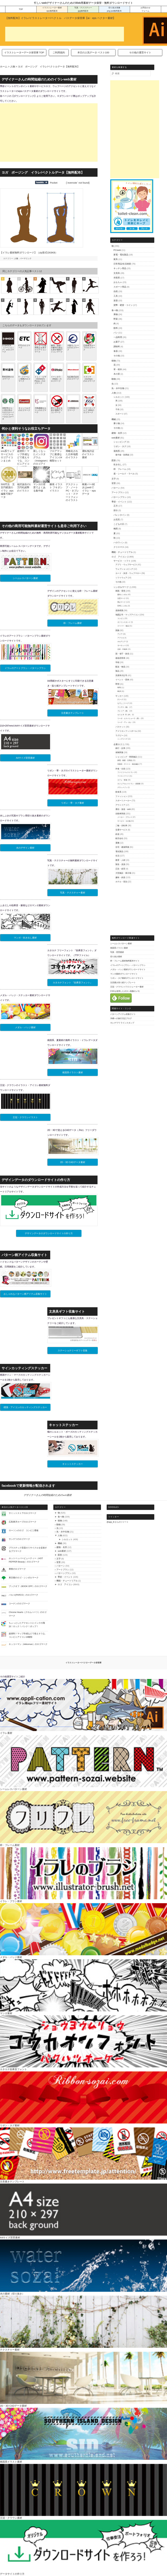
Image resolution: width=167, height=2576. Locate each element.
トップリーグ (122, 739)
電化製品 (119, 851)
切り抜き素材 (116, 956)
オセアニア (121, 641)
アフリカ (120, 638)
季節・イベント (119, 501)
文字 (114, 478)
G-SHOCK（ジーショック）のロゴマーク (8, 348)
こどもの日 (119, 524)
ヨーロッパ (121, 645)
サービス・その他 (123, 821)
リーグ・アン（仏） (124, 722)
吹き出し (118, 464)
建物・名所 (117, 433)
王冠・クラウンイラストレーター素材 (127, 987)
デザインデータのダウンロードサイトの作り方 (49, 1233)
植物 (114, 360)
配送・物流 (120, 667)
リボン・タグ (120, 446)
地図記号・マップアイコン (127, 615)
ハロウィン (119, 542)
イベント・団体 (122, 680)
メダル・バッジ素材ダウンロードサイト (127, 969)
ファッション (121, 796)
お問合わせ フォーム (145, 9)
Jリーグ (120, 699)
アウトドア (120, 805)
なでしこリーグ (123, 703)
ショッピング (120, 442)
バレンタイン (120, 515)
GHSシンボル (122, 606)
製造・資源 (120, 864)
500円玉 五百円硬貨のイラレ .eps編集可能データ (8, 490)
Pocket (53, 182)
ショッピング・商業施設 (126, 757)
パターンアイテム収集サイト (123, 1014)
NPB (119, 687)
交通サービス (121, 830)
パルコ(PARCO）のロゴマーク (23, 1595)
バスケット (120, 727)
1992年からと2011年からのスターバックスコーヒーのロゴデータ (8, 413)
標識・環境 (120, 591)
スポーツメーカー (123, 800)
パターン (116, 488)
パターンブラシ (119, 497)
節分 (116, 510)
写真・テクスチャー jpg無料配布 (83, 9)
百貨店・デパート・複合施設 (128, 764)
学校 (117, 662)
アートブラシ (118, 492)
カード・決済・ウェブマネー (128, 573)
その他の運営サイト (140, 52)
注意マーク (121, 598)
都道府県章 (120, 658)
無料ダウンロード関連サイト (126, 938)
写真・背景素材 (117, 952)
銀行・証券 (120, 748)
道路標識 (119, 610)
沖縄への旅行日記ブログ (121, 1018)
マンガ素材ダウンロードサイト (124, 974)
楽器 (116, 300)
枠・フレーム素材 (72, 623)
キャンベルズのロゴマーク (24, 409)
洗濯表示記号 (121, 675)
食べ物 (115, 310)
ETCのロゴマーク (24, 346)
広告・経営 (120, 869)
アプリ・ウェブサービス (126, 564)
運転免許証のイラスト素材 (88, 454)
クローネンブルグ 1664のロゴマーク (89, 410)
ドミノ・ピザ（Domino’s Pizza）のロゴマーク (40, 380)
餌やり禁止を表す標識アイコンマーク (57, 410)
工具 (116, 296)
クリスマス (119, 547)
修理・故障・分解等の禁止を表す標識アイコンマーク (57, 348)
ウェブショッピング (124, 569)
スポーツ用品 (120, 287)
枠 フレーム (120, 469)
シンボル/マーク (121, 587)
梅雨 (116, 528)
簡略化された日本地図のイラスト (72, 454)
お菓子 (117, 342)
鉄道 (117, 834)
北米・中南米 (122, 649)
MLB (119, 691)
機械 (114, 419)
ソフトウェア (121, 578)
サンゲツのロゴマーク (19, 1539)
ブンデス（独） (123, 707)
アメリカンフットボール (126, 731)
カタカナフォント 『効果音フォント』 (72, 982)
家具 (116, 259)
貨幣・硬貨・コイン (123, 305)
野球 (117, 684)
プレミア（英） (123, 711)
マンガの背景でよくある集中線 (39, 487)
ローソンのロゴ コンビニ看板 (25, 1530)
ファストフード (123, 776)
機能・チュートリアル (122, 552)
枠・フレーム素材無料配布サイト (125, 961)
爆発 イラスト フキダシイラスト (56, 487)
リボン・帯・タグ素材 (72, 803)
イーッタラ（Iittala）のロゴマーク (56, 379)
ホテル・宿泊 (121, 882)
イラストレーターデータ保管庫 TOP (24, 52)
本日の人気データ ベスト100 (93, 52)
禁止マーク (121, 602)
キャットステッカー (72, 1464)
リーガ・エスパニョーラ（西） (128, 718)
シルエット (119, 397)
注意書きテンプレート (72, 713)
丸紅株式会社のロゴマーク (73, 378)
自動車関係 (120, 813)
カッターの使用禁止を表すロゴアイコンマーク (40, 348)
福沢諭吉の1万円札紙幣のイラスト (24, 487)
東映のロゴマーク (17, 1569)
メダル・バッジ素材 (25, 1027)
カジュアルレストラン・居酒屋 (128, 784)
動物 (114, 379)
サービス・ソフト (122, 561)
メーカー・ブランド (124, 817)
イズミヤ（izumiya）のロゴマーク (89, 379)
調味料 (117, 346)
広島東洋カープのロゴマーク (89, 347)
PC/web (117, 250)
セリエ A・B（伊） (124, 715)
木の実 (117, 374)
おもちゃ (118, 282)
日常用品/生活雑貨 (122, 264)
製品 (117, 671)
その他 (117, 355)
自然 (116, 291)
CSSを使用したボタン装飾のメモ (125, 991)
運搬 (117, 843)
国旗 (117, 630)
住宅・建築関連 (122, 847)
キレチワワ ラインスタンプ (122, 1023)
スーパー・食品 (123, 626)
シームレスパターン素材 (25, 578)
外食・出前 (120, 769)
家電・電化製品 (121, 254)
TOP (21, 9)
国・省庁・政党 (122, 654)
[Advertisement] (64, 34)
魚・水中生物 (118, 388)
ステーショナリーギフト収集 (72, 1350)
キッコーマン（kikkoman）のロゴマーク (28, 1644)
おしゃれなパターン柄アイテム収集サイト (25, 1294)
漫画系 (117, 451)
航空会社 (119, 838)
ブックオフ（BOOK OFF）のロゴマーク (28, 1586)
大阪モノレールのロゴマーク (73, 347)
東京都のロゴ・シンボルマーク (23, 1577)
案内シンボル (122, 594)
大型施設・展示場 (123, 873)
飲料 (116, 328)
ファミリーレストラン (125, 772)
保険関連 (119, 752)
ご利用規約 (59, 52)
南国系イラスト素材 (72, 1072)
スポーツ (119, 414)
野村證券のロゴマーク (8, 378)
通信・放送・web (123, 809)
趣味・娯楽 (120, 877)
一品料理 (118, 337)
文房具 (117, 273)
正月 (116, 506)
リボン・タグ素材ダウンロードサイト (127, 978)
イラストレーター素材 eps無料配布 (52, 9)
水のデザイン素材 (25, 847)
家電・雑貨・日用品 (124, 760)
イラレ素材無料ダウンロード (18, 252)
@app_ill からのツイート (118, 1522)
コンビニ (120, 618)
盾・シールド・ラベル (124, 473)
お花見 (117, 519)
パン (116, 332)
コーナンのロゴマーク (19, 1603)
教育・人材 (120, 860)
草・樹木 (118, 369)
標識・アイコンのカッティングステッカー (25, 1407)
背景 (114, 483)
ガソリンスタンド (123, 622)
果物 (116, 314)
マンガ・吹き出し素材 (25, 937)
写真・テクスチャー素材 (72, 892)
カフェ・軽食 (122, 780)
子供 (117, 409)
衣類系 (117, 277)
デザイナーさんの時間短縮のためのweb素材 (48, 1495)
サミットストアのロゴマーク (22, 1513)
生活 (117, 856)
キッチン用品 (120, 268)
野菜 (116, 319)
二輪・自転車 (121, 825)
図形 (114, 460)
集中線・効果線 (122, 455)
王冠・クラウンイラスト (25, 1117)
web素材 (116, 438)
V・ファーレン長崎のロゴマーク (24, 379)
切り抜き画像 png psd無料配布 (114, 9)
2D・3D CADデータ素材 (72, 1162)
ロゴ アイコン (119, 556)
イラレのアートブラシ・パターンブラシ (25, 668)
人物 (16, 258)
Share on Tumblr (41, 182)
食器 (116, 351)
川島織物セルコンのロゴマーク (40, 410)
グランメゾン (122, 787)
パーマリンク (25, 258)
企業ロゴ (118, 744)
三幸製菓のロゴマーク (73, 409)
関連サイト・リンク (121, 1008)
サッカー (119, 696)
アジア (119, 634)
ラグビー (119, 735)
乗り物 (117, 423)
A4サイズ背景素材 (25, 758)
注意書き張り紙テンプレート (123, 982)
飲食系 (118, 792)
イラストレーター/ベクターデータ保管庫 (83, 1663)
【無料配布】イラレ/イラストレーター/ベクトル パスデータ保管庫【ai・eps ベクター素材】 (60, 18)
